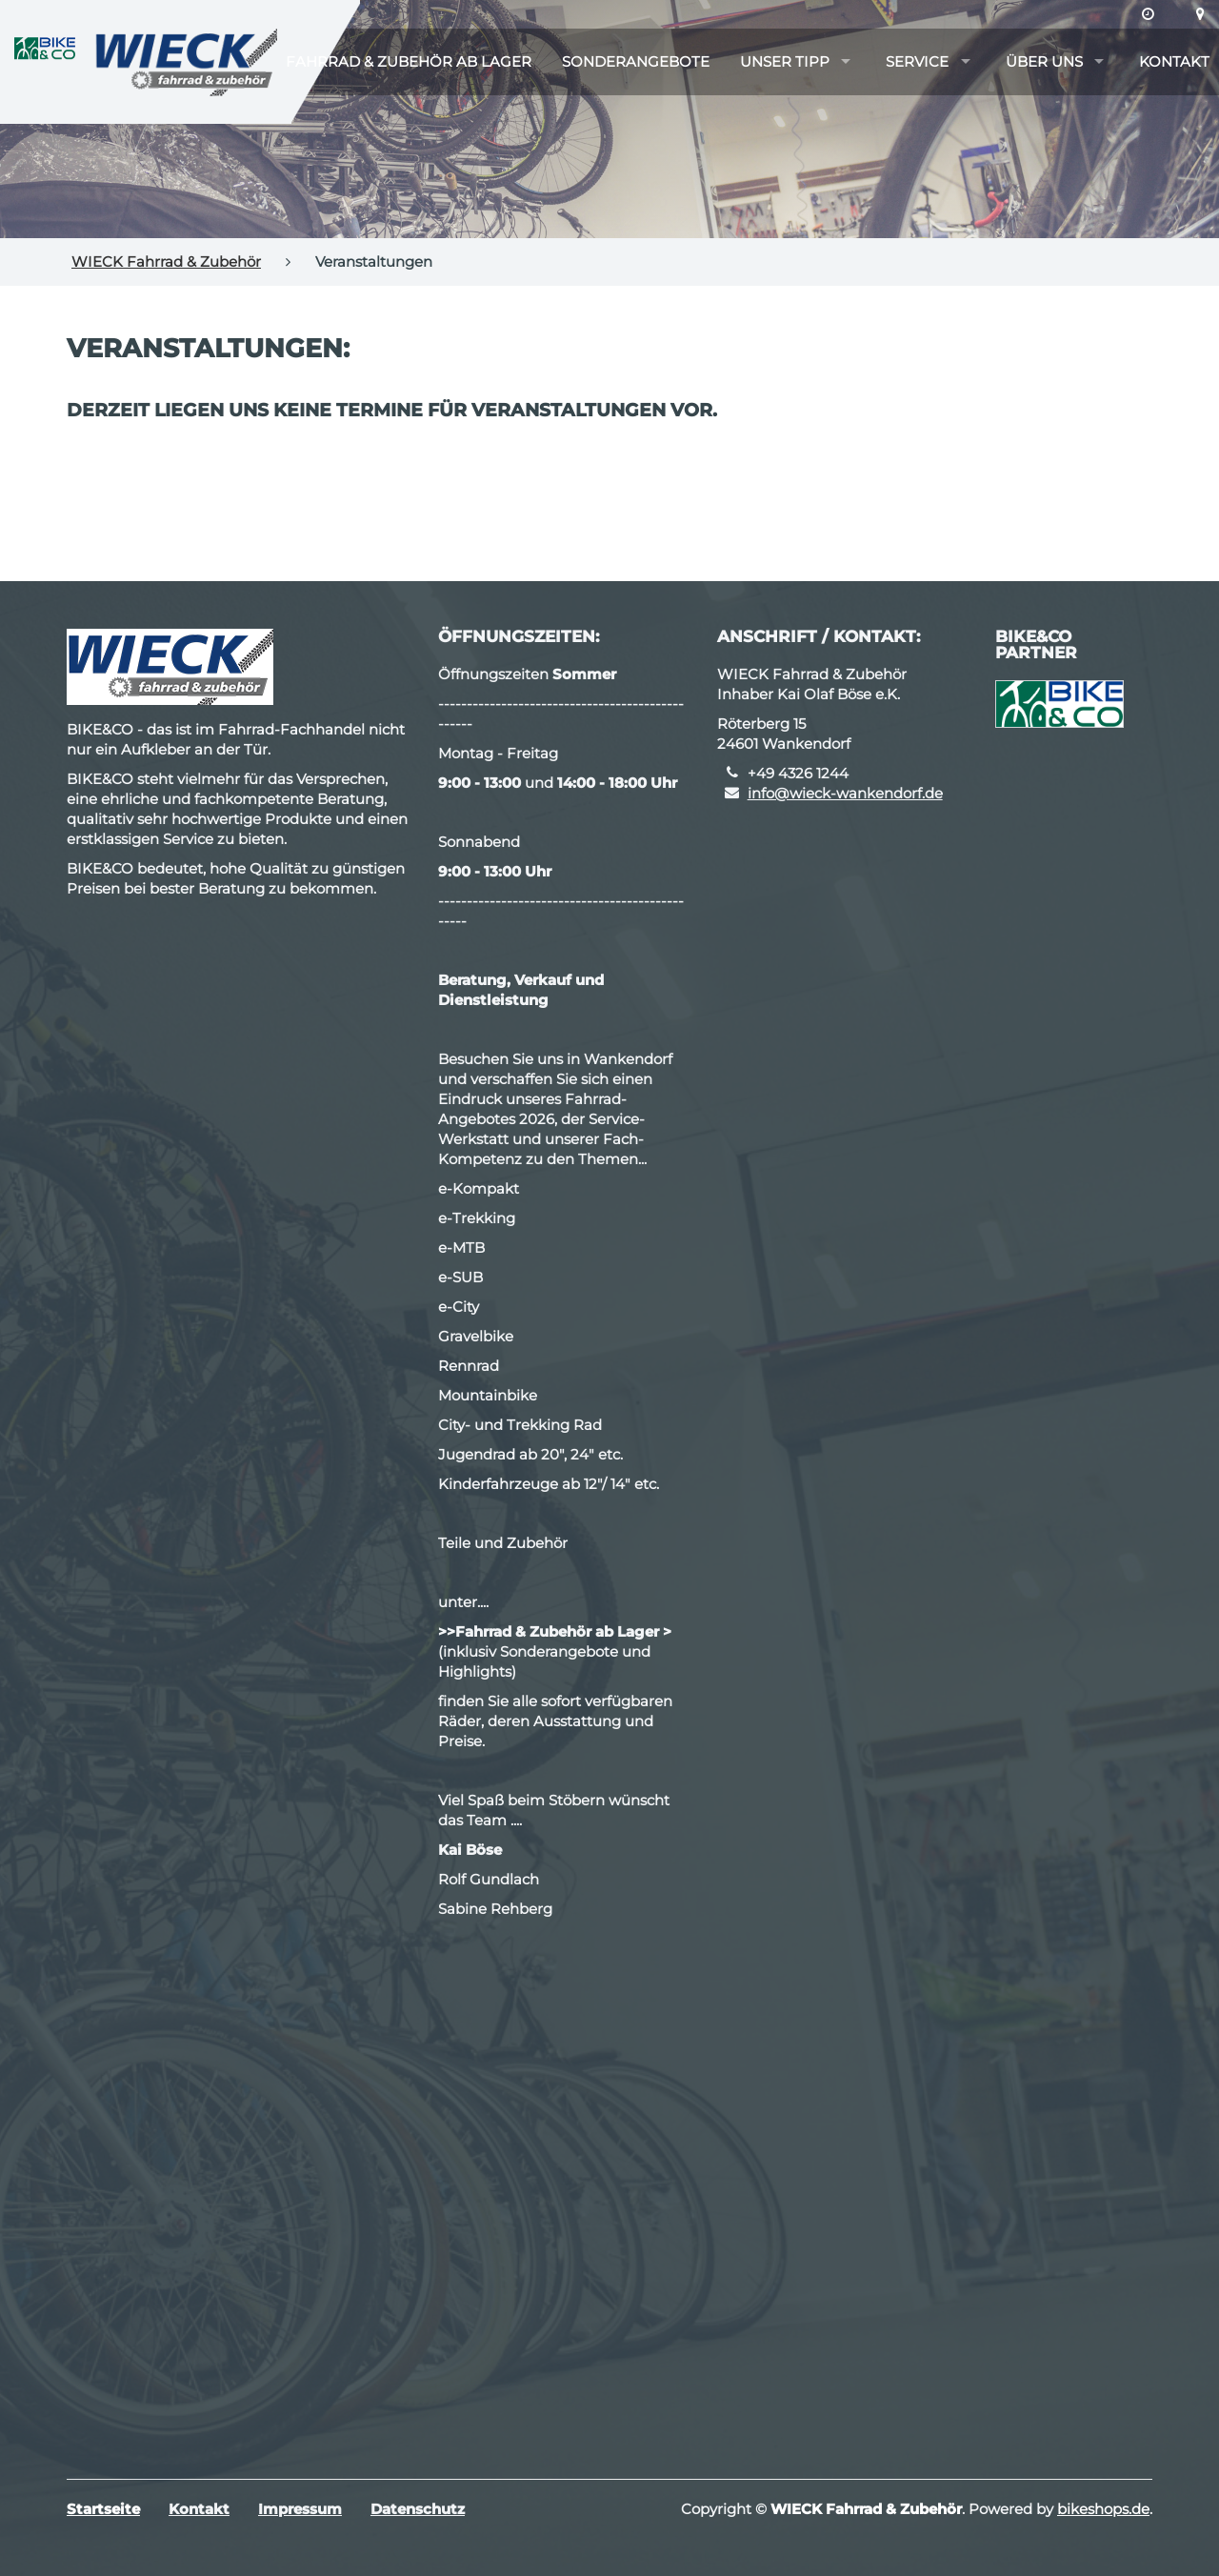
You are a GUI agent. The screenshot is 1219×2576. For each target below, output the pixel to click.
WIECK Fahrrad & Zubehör (166, 261)
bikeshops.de (1103, 2509)
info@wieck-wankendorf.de (845, 793)
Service (917, 61)
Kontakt (1174, 61)
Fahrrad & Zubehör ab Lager (408, 61)
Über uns (1044, 61)
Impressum (300, 2509)
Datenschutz (417, 2509)
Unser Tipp (784, 61)
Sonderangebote (635, 61)
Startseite (103, 2509)
